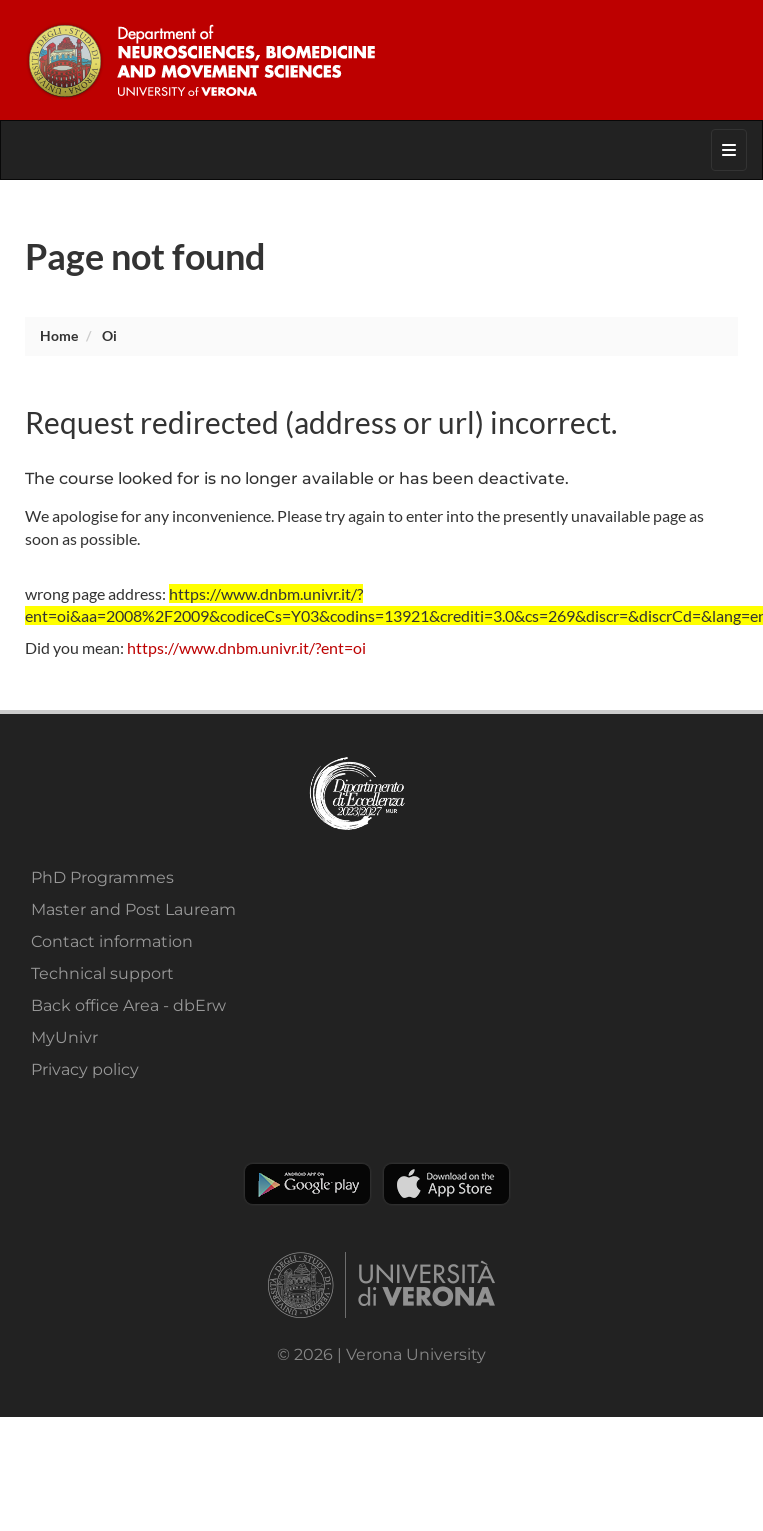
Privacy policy (85, 1069)
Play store (307, 1184)
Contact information (112, 941)
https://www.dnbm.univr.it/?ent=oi (246, 647)
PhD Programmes (102, 877)
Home (59, 335)
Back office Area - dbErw (128, 1005)
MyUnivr (64, 1037)
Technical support (102, 973)
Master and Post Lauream (133, 909)
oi (109, 335)
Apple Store (446, 1184)
